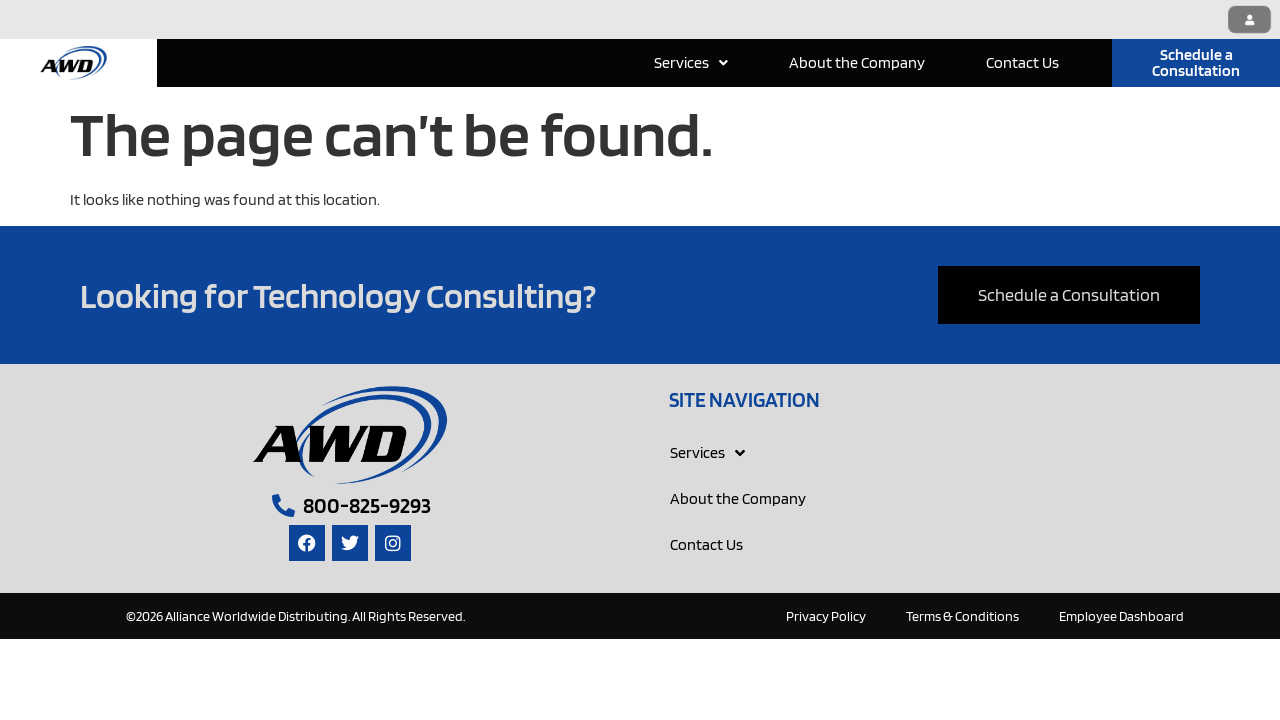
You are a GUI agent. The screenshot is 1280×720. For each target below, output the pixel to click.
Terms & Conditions (962, 616)
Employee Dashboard (1121, 616)
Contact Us (1022, 62)
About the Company (857, 62)
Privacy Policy (826, 616)
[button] (691, 63)
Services (691, 62)
